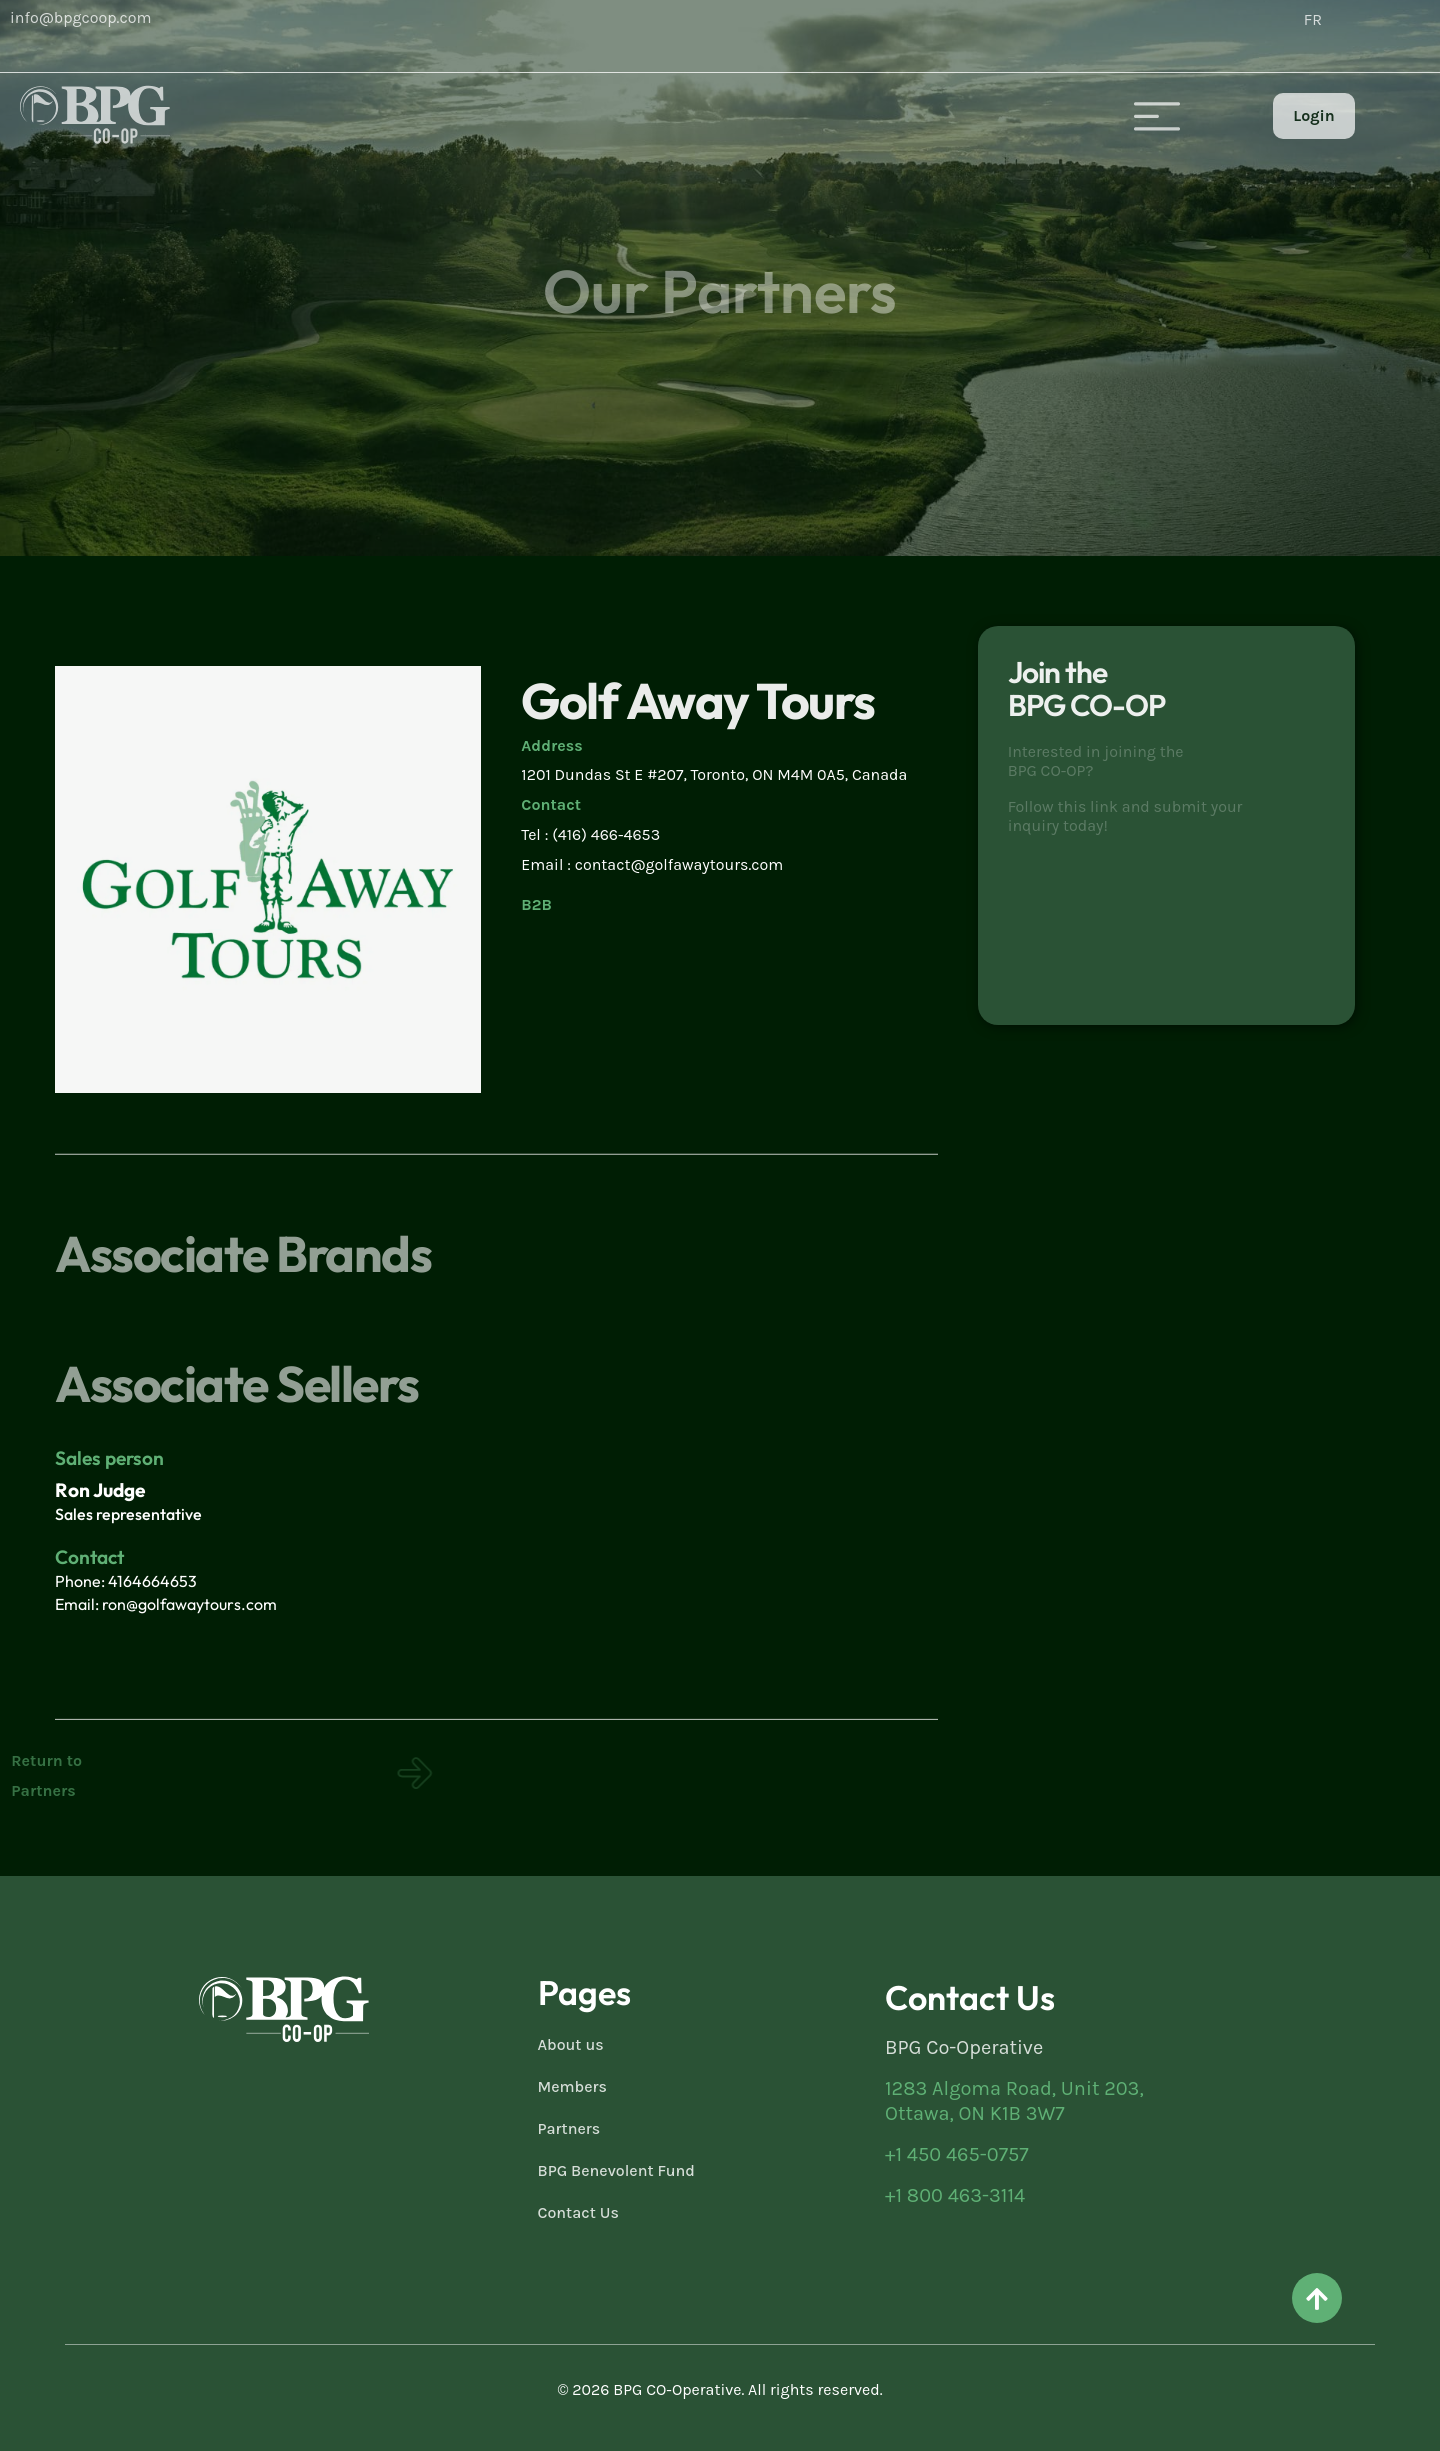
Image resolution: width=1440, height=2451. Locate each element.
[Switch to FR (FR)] (1313, 20)
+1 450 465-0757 (957, 2154)
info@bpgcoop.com (80, 17)
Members (573, 2086)
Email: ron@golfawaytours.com (166, 1604)
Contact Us (578, 2212)
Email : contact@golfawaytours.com (652, 864)
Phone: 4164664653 (126, 1581)
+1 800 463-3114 (955, 2195)
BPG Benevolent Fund (616, 2170)
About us (571, 2044)
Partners (569, 2128)
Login (1314, 115)
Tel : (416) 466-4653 (590, 834)
